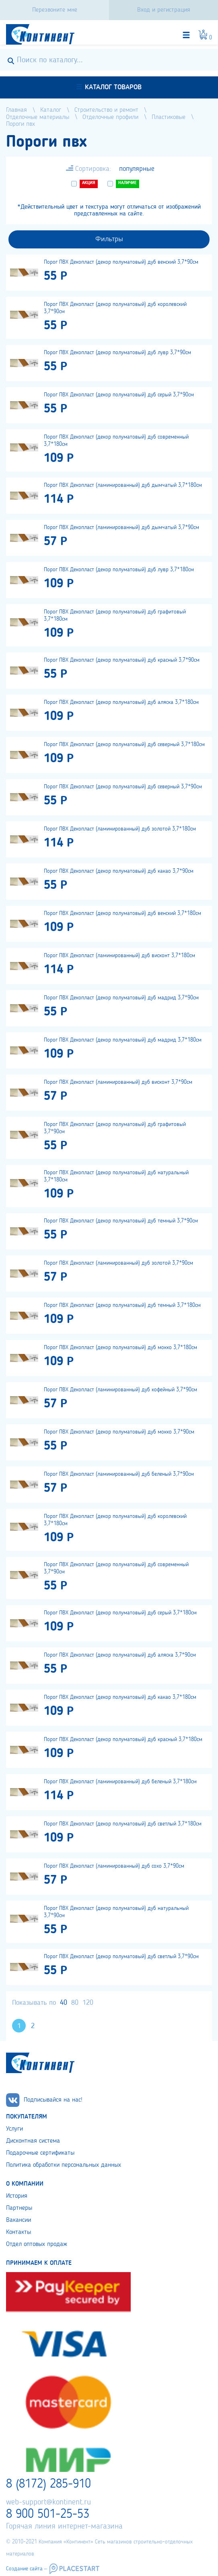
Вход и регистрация (163, 10)
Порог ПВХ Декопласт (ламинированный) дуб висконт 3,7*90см (118, 1082)
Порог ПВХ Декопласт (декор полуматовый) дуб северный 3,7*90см (123, 787)
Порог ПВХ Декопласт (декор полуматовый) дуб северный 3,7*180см (124, 744)
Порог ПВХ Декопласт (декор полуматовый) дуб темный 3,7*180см (122, 1305)
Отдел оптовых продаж (36, 2244)
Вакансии (18, 2220)
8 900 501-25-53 (47, 2514)
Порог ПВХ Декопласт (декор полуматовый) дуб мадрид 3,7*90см (121, 998)
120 (87, 2002)
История (16, 2196)
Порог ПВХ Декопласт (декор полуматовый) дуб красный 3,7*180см (123, 1739)
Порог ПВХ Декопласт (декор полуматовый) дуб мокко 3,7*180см (120, 1347)
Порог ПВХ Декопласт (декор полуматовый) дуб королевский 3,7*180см (115, 1520)
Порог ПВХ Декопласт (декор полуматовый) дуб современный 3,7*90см (116, 1568)
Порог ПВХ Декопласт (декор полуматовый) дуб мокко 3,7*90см (119, 1432)
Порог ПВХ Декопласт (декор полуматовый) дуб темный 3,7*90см (121, 1221)
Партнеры (19, 2208)
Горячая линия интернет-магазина (64, 2527)
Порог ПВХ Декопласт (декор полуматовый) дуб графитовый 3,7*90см (115, 1128)
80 (74, 2002)
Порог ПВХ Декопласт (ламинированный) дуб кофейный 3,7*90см (120, 1390)
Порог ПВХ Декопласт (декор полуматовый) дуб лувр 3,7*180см (119, 569)
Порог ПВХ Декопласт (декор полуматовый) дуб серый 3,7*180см (120, 1613)
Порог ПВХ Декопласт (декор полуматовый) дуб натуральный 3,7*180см (116, 1176)
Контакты (18, 2232)
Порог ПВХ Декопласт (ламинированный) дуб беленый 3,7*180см (120, 1781)
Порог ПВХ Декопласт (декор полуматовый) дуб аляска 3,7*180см (121, 702)
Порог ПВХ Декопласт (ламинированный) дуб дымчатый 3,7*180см (123, 485)
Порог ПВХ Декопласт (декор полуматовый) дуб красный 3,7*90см (121, 660)
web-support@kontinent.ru (48, 2502)
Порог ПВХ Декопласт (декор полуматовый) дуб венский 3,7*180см (122, 913)
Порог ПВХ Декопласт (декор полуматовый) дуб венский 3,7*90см (121, 262)
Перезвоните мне (54, 10)
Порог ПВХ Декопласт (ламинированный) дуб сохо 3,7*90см (114, 1866)
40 (63, 2002)
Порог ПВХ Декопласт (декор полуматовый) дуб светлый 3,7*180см (123, 1824)
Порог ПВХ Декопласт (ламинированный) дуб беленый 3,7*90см (119, 1474)
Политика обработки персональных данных (63, 2165)
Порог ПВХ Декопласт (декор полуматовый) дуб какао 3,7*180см (120, 1697)
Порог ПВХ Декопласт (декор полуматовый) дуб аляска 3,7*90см (120, 1655)
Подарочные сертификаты (40, 2153)
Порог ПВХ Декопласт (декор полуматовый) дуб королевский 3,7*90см (115, 307)
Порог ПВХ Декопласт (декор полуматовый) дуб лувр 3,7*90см (117, 352)
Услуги (14, 2129)
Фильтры (109, 239)
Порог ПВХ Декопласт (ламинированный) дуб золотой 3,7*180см (120, 829)
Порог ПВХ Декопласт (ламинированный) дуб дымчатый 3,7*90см (121, 527)
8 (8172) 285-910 (48, 2484)
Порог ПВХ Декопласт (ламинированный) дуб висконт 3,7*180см (119, 955)
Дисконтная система (33, 2141)
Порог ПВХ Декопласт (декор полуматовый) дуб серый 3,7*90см (119, 395)
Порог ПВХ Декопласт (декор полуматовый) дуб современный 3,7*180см (116, 440)
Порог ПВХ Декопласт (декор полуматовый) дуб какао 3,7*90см (118, 871)
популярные (136, 168)
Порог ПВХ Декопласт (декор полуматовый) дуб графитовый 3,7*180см (115, 615)
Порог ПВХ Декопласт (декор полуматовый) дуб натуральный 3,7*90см (116, 1911)
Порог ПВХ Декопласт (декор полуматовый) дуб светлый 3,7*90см (121, 1956)
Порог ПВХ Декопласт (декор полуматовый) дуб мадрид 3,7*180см (123, 1040)
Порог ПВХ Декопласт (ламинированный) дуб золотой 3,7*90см (118, 1263)
